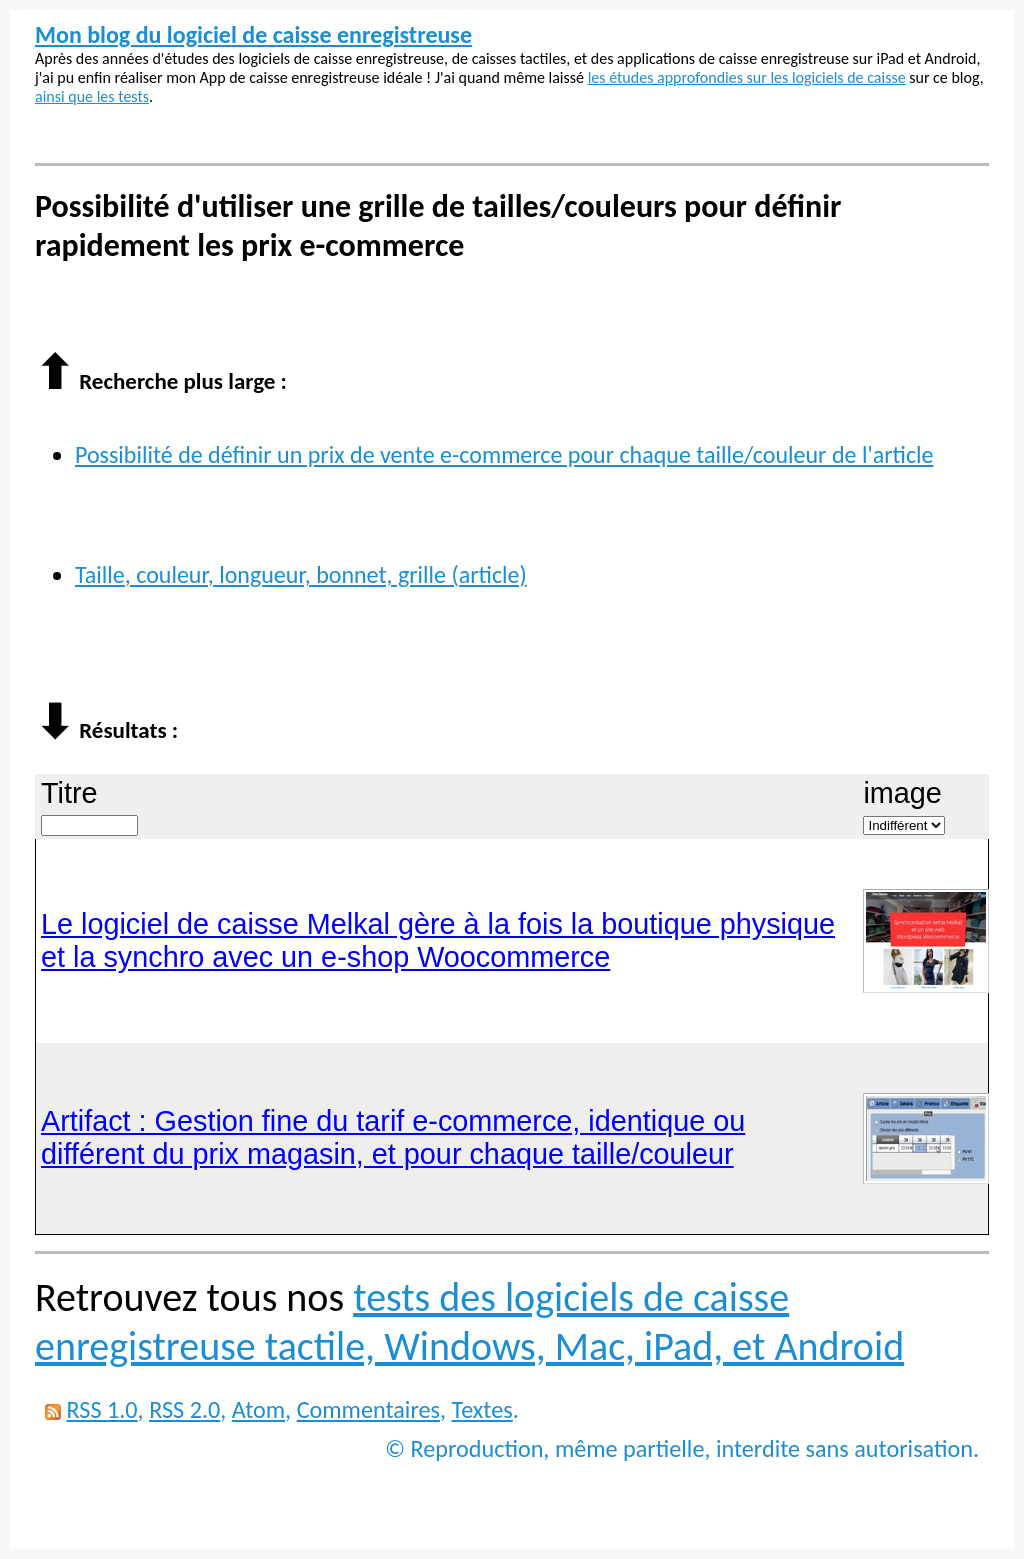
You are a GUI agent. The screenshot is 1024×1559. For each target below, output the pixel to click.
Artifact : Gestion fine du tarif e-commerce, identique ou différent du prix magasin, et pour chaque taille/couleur (393, 1137)
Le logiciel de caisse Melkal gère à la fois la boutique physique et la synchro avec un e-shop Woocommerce (438, 940)
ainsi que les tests (92, 96)
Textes (482, 1409)
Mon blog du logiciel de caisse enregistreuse (253, 34)
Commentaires (368, 1409)
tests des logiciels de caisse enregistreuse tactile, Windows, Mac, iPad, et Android (469, 1322)
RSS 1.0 (101, 1409)
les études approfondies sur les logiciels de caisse (747, 77)
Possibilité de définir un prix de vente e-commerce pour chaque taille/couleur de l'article (504, 454)
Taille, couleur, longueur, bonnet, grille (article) (301, 574)
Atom (258, 1409)
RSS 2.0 (184, 1409)
